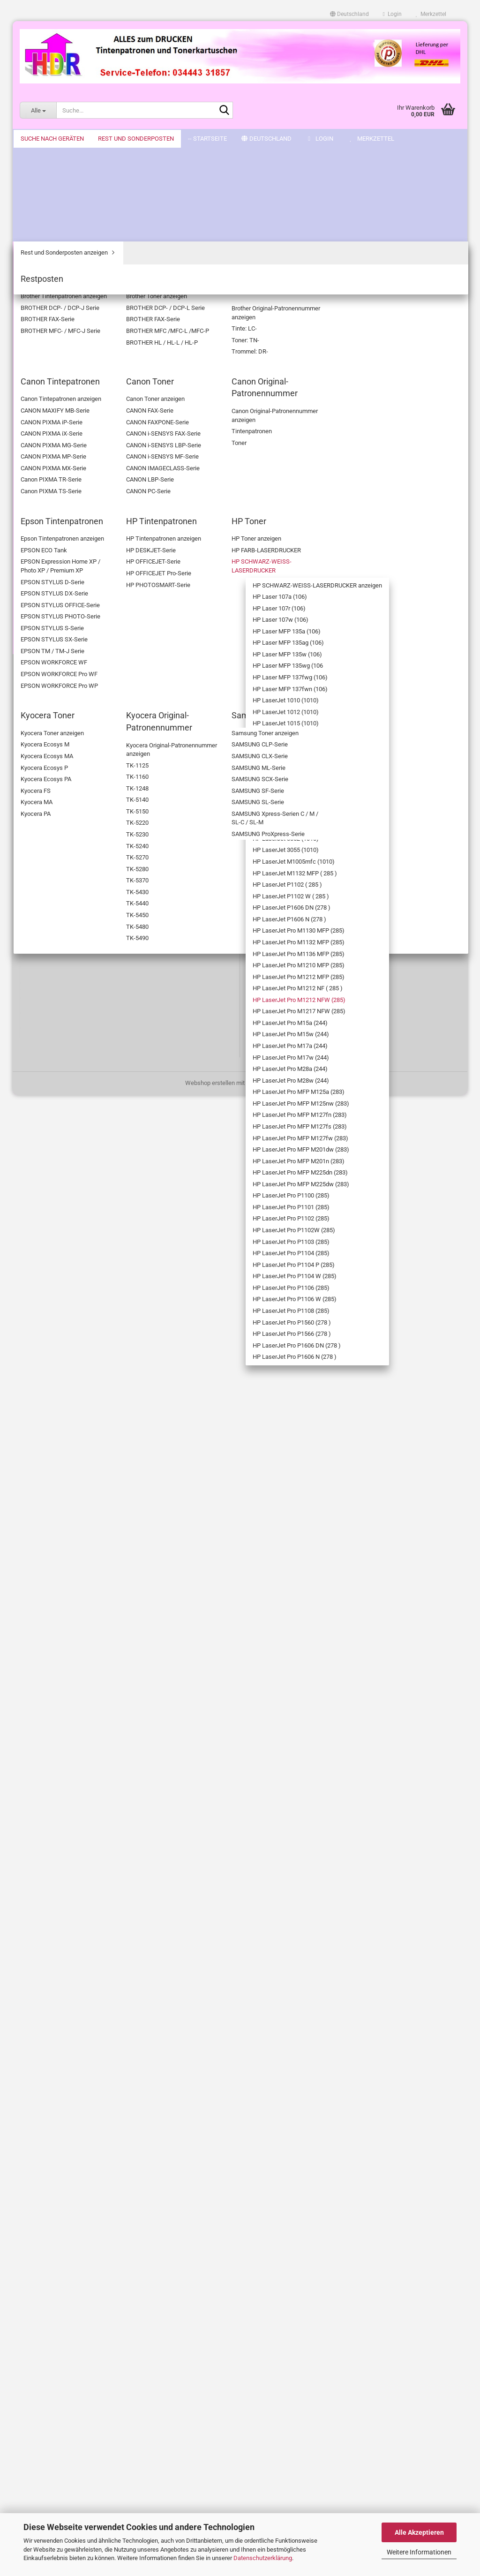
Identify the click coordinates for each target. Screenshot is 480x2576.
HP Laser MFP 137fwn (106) (78, 566)
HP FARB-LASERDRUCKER (76, 344)
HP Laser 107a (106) (75, 410)
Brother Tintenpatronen (64, 192)
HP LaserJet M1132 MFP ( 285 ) (81, 823)
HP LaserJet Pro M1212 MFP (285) (79, 1023)
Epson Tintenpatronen (63, 290)
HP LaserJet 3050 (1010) (81, 734)
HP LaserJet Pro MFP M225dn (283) (76, 1398)
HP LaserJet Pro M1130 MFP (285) (79, 934)
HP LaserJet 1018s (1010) (73, 641)
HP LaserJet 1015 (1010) (81, 610)
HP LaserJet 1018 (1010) (81, 623)
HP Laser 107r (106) (74, 424)
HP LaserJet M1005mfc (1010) (80, 801)
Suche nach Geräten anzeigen (73, 179)
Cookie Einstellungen (47, 2264)
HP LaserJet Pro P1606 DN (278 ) (79, 1730)
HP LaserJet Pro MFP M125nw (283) (76, 1265)
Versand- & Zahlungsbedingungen (64, 2185)
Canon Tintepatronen (62, 241)
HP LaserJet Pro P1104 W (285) (79, 1597)
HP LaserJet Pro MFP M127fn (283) (76, 1288)
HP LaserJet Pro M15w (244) (78, 1133)
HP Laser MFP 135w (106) (75, 499)
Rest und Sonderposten (58, 1820)
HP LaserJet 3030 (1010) (81, 721)
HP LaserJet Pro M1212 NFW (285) (79, 1067)
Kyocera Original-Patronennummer (57, 1787)
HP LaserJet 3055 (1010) (81, 783)
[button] (349, 14)
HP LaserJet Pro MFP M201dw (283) (76, 1354)
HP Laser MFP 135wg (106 (76, 521)
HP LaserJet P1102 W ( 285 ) (79, 868)
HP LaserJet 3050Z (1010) (73, 753)
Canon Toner (51, 255)
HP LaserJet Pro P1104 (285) (79, 1553)
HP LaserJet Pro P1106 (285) (79, 1619)
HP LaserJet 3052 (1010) (81, 770)
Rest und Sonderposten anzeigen (65, 1841)
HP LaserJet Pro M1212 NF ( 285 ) (79, 1045)
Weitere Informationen (419, 2552)
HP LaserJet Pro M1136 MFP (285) (79, 978)
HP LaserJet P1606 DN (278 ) (78, 890)
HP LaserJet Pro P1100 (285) (79, 1442)
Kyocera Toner (53, 1769)
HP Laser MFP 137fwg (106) (78, 543)
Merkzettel (431, 14)
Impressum (35, 2217)
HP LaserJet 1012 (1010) (81, 596)
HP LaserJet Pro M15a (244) (78, 1111)
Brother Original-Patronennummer (57, 224)
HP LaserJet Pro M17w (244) (78, 1177)
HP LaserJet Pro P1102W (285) (81, 1508)
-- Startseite (40, 138)
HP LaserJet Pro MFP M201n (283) (76, 1376)
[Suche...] (38, 110)
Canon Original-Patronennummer (57, 273)
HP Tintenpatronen (59, 304)
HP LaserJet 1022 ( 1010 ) (80, 677)
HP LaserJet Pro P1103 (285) (79, 1530)
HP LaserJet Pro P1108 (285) (79, 1663)
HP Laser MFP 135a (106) (74, 455)
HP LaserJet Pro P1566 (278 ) (79, 1707)
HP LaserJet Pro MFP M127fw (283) (76, 1332)
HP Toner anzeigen (66, 330)
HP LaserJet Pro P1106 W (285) (79, 1641)
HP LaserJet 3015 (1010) (81, 694)
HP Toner (46, 317)
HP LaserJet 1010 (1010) (81, 583)
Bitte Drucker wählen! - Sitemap (61, 2169)
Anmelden (71, 2083)
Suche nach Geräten (54, 163)
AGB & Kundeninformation (54, 2233)
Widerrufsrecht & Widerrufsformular (67, 2201)
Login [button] (392, 14)
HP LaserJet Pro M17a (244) (78, 1155)
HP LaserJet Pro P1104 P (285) (81, 1575)
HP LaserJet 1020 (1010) (81, 659)
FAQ (25, 2371)
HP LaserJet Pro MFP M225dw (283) (76, 1420)
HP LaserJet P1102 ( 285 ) (81, 846)
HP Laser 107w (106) (76, 437)
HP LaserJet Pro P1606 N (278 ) (81, 1752)
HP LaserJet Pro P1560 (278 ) (79, 1685)
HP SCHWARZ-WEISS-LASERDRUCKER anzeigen (78, 389)
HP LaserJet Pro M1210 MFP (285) (79, 1000)
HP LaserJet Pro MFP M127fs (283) (76, 1310)
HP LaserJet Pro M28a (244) (78, 1199)
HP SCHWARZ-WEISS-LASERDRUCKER (71, 362)
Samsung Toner (55, 1804)
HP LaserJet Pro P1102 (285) (79, 1486)
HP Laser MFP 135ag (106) (76, 477)
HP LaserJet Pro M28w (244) (78, 1221)
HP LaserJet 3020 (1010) (81, 707)
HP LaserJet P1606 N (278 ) (76, 912)
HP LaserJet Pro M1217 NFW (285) (79, 1089)
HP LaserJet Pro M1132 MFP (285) (79, 956)
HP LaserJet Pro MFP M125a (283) (76, 1243)
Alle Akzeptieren (419, 2532)
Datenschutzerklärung (262, 2557)
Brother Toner (52, 206)
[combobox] (202, 235)
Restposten (49, 1858)
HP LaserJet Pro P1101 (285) (79, 1464)
